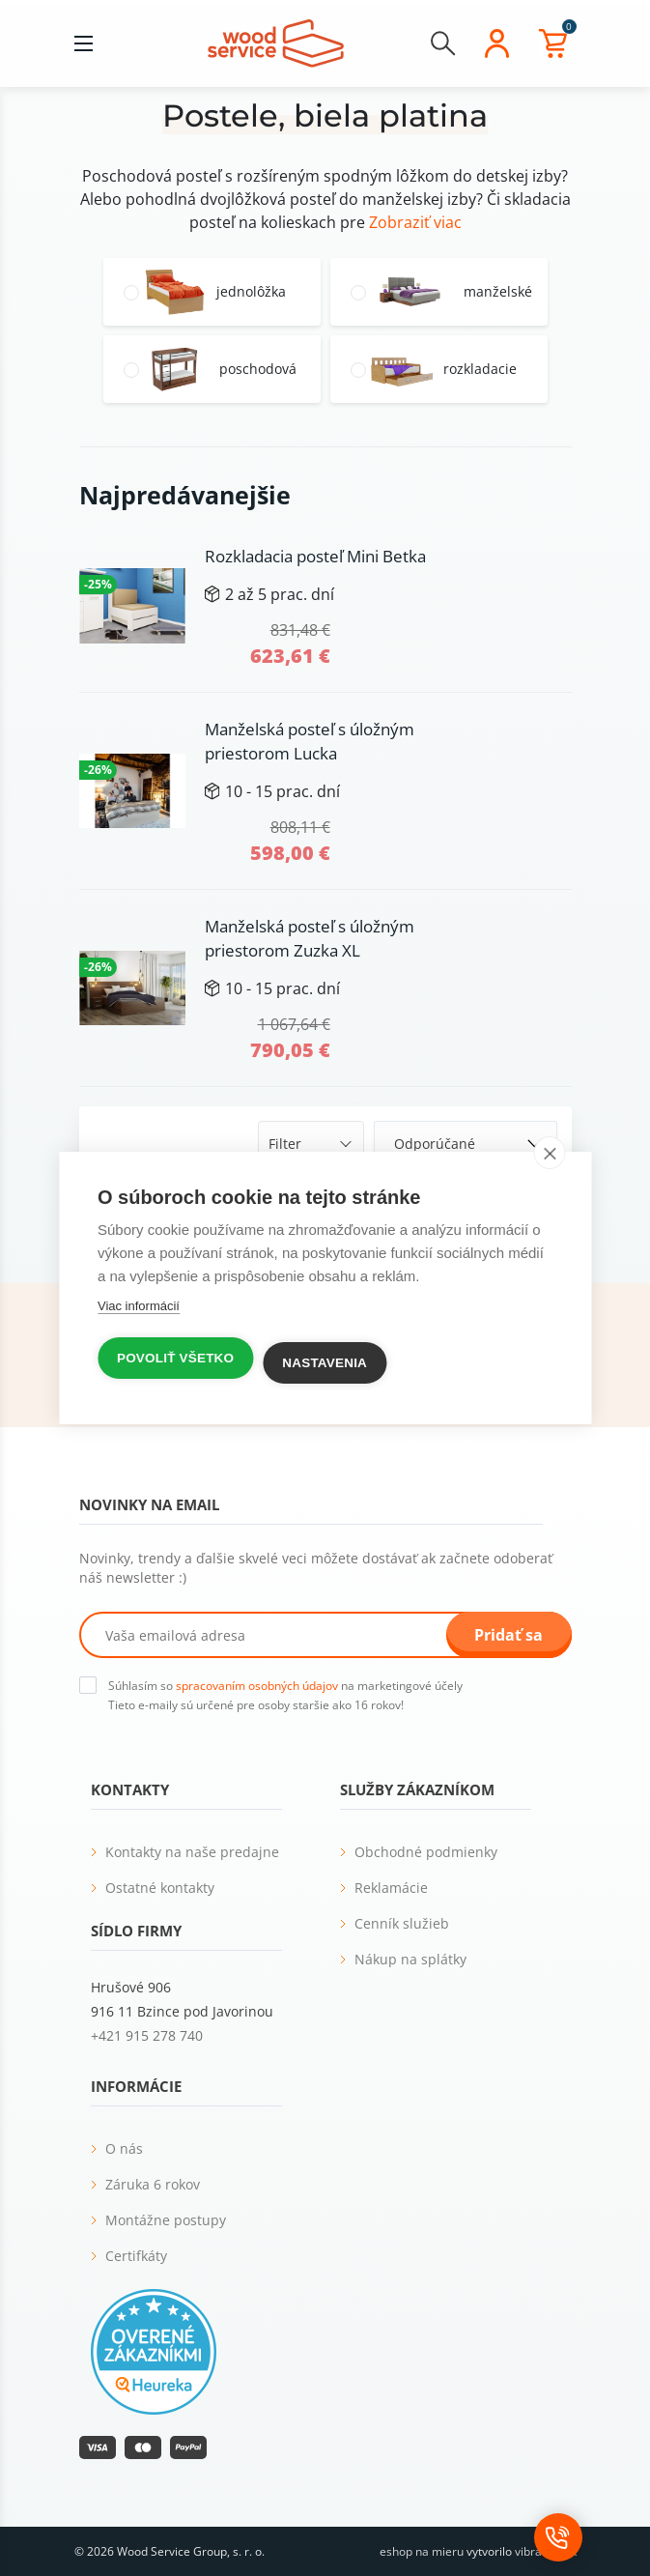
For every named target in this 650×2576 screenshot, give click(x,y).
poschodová (258, 369)
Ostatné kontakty (159, 1887)
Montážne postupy (165, 2220)
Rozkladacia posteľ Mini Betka (315, 556)
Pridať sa (508, 1635)
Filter (284, 1143)
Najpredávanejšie (185, 494)
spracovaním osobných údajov (257, 1685)
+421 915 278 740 (147, 2035)
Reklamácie (391, 1887)
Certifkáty (136, 2256)
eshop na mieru (422, 2551)
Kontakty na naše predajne (192, 1852)
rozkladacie (480, 369)
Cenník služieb (401, 1923)
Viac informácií (139, 1306)
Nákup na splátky (410, 1959)
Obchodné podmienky (425, 1852)
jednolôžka (251, 292)
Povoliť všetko (175, 1358)
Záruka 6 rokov (152, 2184)
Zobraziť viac (415, 222)
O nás (124, 2148)
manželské (498, 292)
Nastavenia (324, 1363)
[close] (549, 1152)
